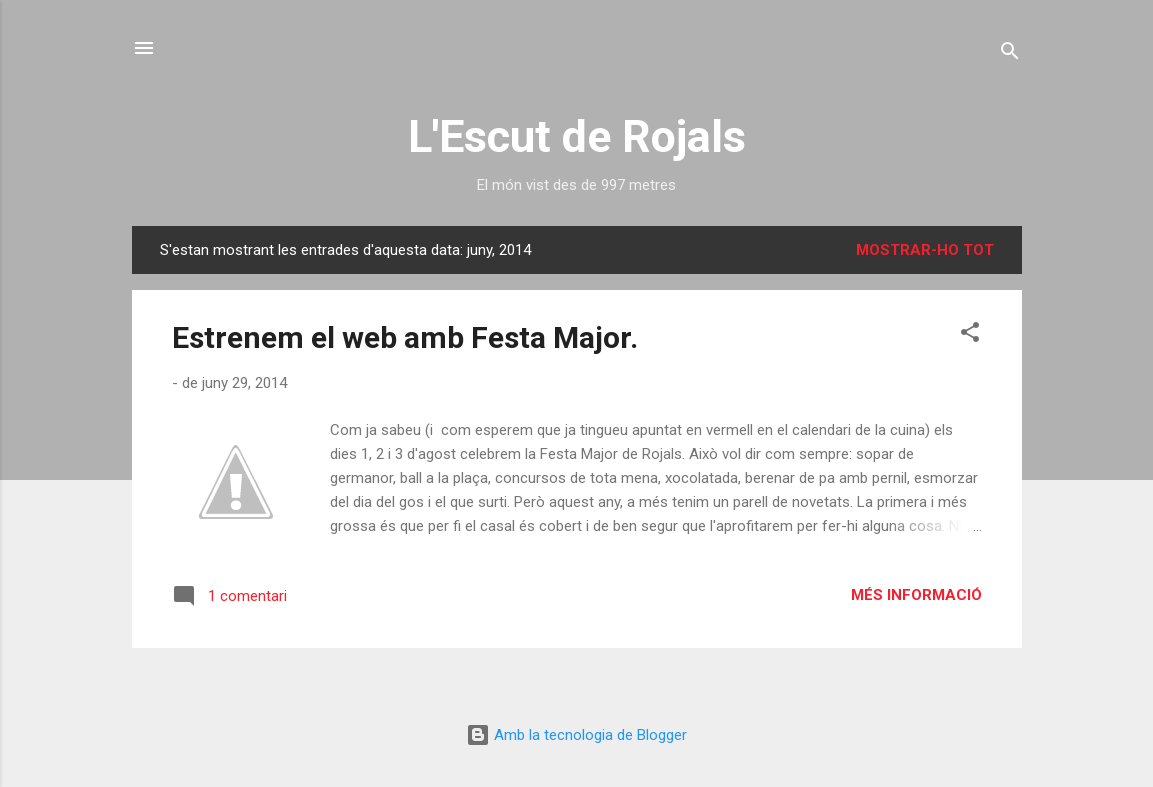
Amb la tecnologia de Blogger (576, 735)
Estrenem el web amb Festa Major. (405, 337)
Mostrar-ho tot (925, 250)
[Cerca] (1010, 54)
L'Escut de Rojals (577, 136)
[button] (970, 335)
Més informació (916, 595)
